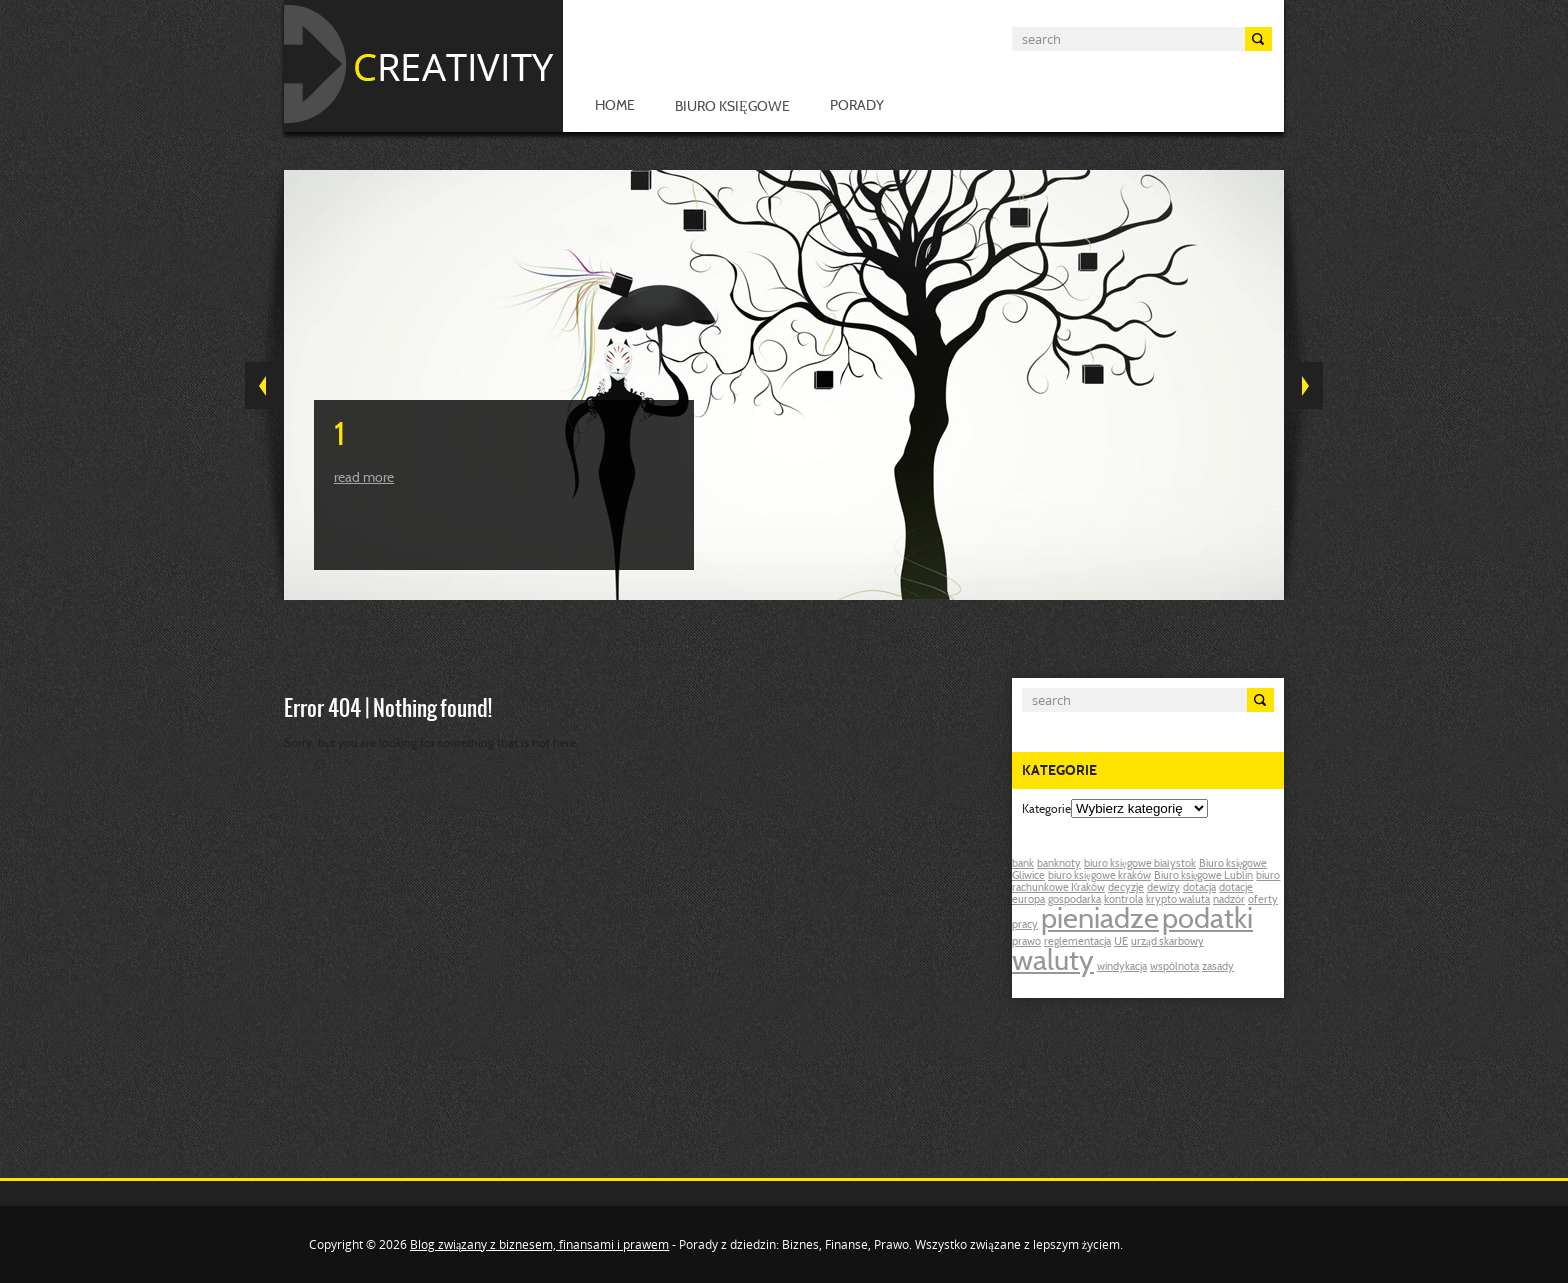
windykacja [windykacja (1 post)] (1122, 967)
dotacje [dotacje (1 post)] (1236, 888)
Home (615, 106)
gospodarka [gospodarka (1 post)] (1074, 900)
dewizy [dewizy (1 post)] (1163, 888)
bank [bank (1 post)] (1023, 864)
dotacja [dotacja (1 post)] (1199, 888)
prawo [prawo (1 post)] (1026, 942)
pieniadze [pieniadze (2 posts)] (1100, 921)
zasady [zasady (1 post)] (1218, 967)
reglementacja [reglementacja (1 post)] (1077, 942)
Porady (857, 106)
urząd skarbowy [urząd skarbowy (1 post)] (1167, 942)
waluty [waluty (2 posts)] (1053, 963)
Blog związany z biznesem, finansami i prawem (539, 1244)
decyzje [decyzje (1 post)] (1126, 888)
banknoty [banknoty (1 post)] (1059, 864)
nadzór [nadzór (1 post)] (1229, 900)
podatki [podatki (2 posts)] (1207, 921)
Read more (364, 478)
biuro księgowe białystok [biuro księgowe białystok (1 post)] (1140, 864)
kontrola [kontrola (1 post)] (1123, 900)
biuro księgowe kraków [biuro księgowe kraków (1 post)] (1099, 876)
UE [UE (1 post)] (1121, 942)
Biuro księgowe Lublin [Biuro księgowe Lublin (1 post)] (1204, 876)
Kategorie (1046, 810)
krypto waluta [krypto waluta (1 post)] (1178, 900)
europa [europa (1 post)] (1028, 900)
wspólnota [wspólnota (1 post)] (1174, 967)
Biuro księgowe (732, 107)
